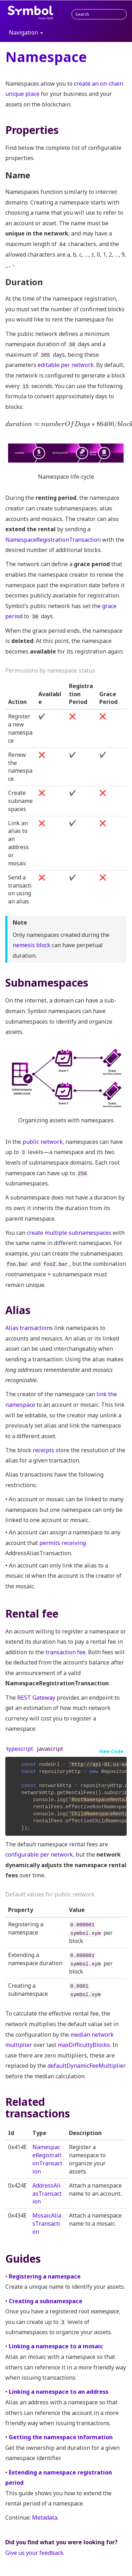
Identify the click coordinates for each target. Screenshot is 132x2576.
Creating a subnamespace (45, 2301)
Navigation (26, 32)
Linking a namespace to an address (58, 2392)
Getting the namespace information (61, 2437)
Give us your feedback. (34, 2553)
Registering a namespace (45, 2276)
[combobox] (99, 14)
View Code (111, 1751)
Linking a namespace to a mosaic (56, 2346)
